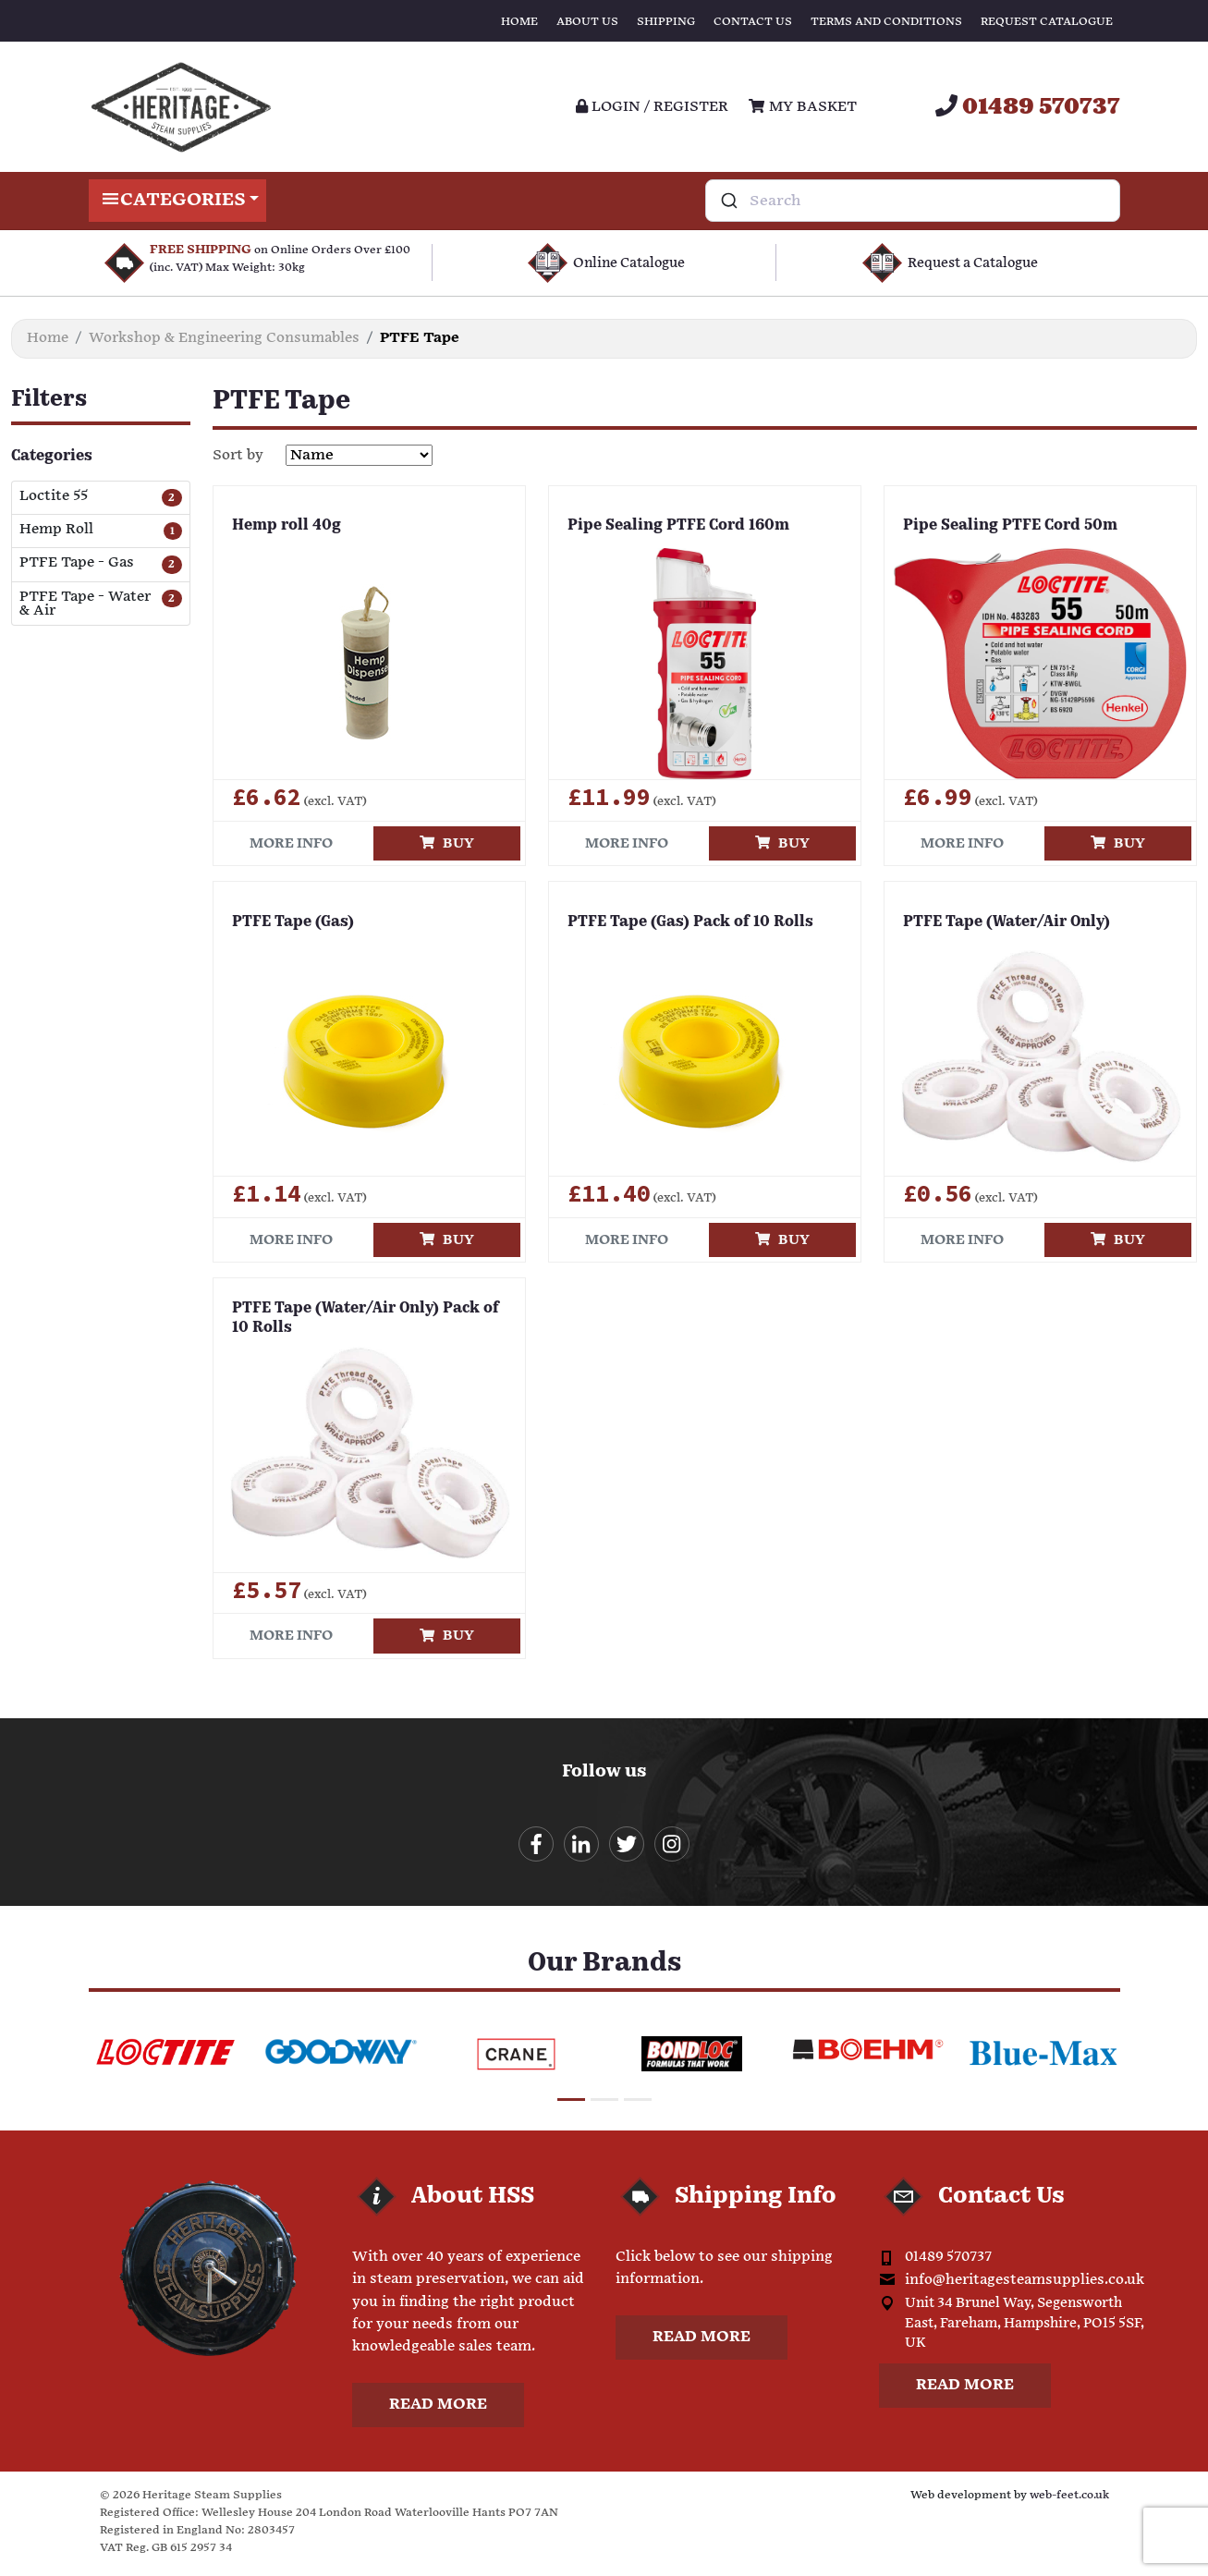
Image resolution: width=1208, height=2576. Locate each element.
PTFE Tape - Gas (76, 563)
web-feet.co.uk (1069, 2499)
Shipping (666, 22)
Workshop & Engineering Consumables (224, 338)
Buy (447, 843)
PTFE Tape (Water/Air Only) (1006, 922)
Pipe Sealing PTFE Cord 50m (1010, 526)
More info (291, 843)
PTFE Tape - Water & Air (85, 603)
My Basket (802, 107)
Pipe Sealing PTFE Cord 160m (678, 526)
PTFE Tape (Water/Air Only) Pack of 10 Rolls (365, 1318)
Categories (178, 201)
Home (519, 22)
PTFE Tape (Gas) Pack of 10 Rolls (690, 922)
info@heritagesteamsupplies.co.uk (1024, 2283)
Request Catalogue (1047, 22)
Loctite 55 (53, 497)
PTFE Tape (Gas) (293, 922)
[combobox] (912, 200)
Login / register (652, 107)
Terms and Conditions (886, 22)
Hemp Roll (56, 530)
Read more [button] (438, 2408)
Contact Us (753, 22)
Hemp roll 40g (286, 526)
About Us (587, 22)
